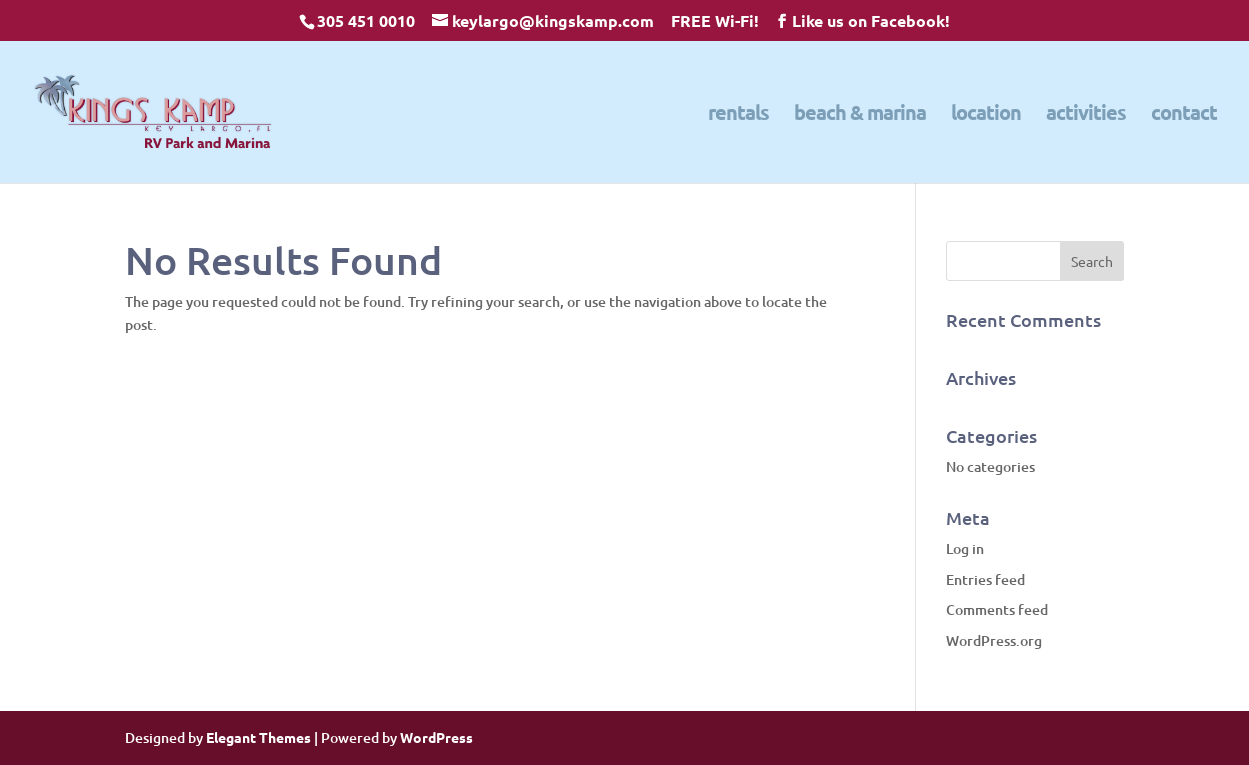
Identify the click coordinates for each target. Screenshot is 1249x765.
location (986, 115)
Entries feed (985, 579)
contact (1184, 115)
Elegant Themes (258, 737)
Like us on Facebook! (871, 20)
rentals (738, 115)
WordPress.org (994, 640)
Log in (965, 548)
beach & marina (860, 115)
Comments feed (997, 609)
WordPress (436, 737)
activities (1086, 115)
